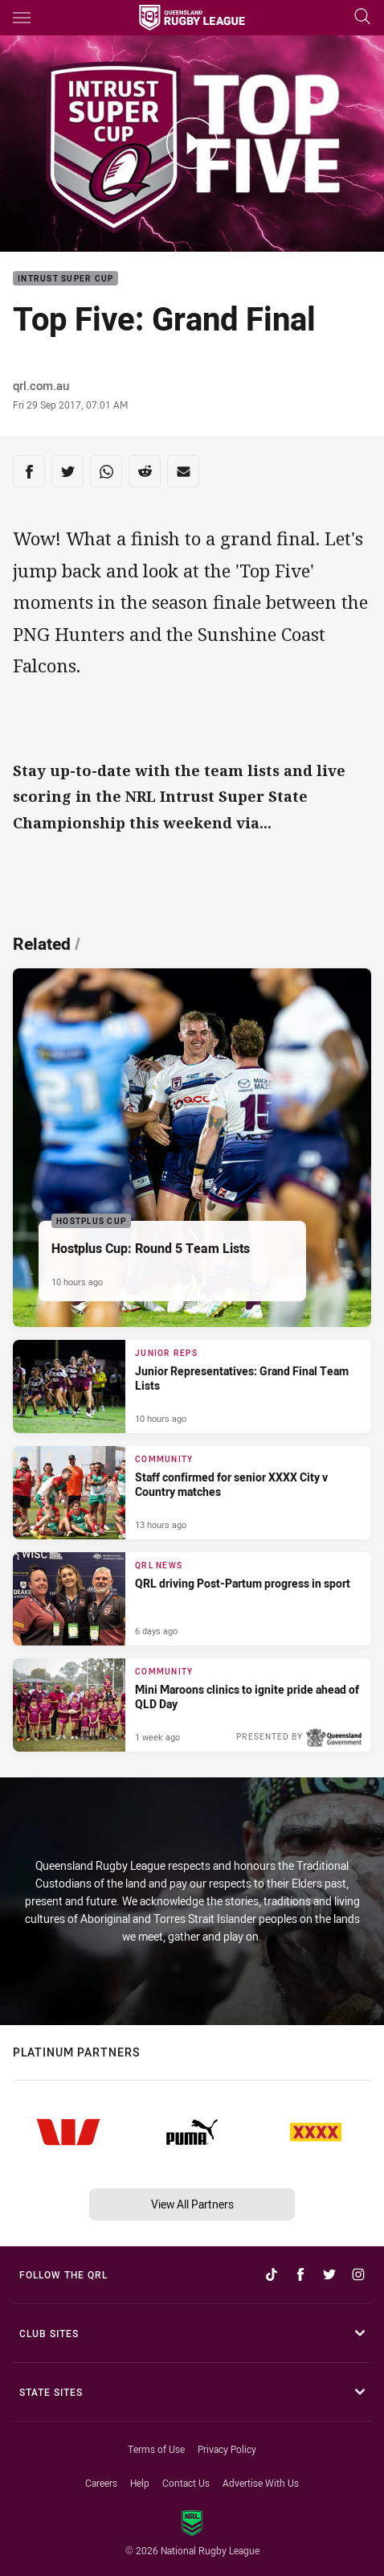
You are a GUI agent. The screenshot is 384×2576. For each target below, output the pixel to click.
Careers (101, 2482)
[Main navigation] (22, 18)
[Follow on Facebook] (300, 2274)
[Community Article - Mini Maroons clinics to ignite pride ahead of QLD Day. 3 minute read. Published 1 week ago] (192, 1705)
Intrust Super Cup (65, 278)
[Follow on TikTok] (271, 2274)
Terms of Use (156, 2448)
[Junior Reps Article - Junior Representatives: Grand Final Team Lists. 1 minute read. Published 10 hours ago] (192, 1386)
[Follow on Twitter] (329, 2274)
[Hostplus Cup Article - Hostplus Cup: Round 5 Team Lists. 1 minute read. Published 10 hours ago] (192, 1147)
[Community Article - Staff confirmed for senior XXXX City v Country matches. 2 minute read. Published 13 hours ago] (192, 1492)
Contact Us (186, 2482)
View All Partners (192, 2204)
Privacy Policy (227, 2448)
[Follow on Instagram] (358, 2274)
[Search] (362, 17)
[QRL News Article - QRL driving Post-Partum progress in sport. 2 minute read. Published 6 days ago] (192, 1598)
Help (139, 2482)
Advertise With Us (261, 2482)
